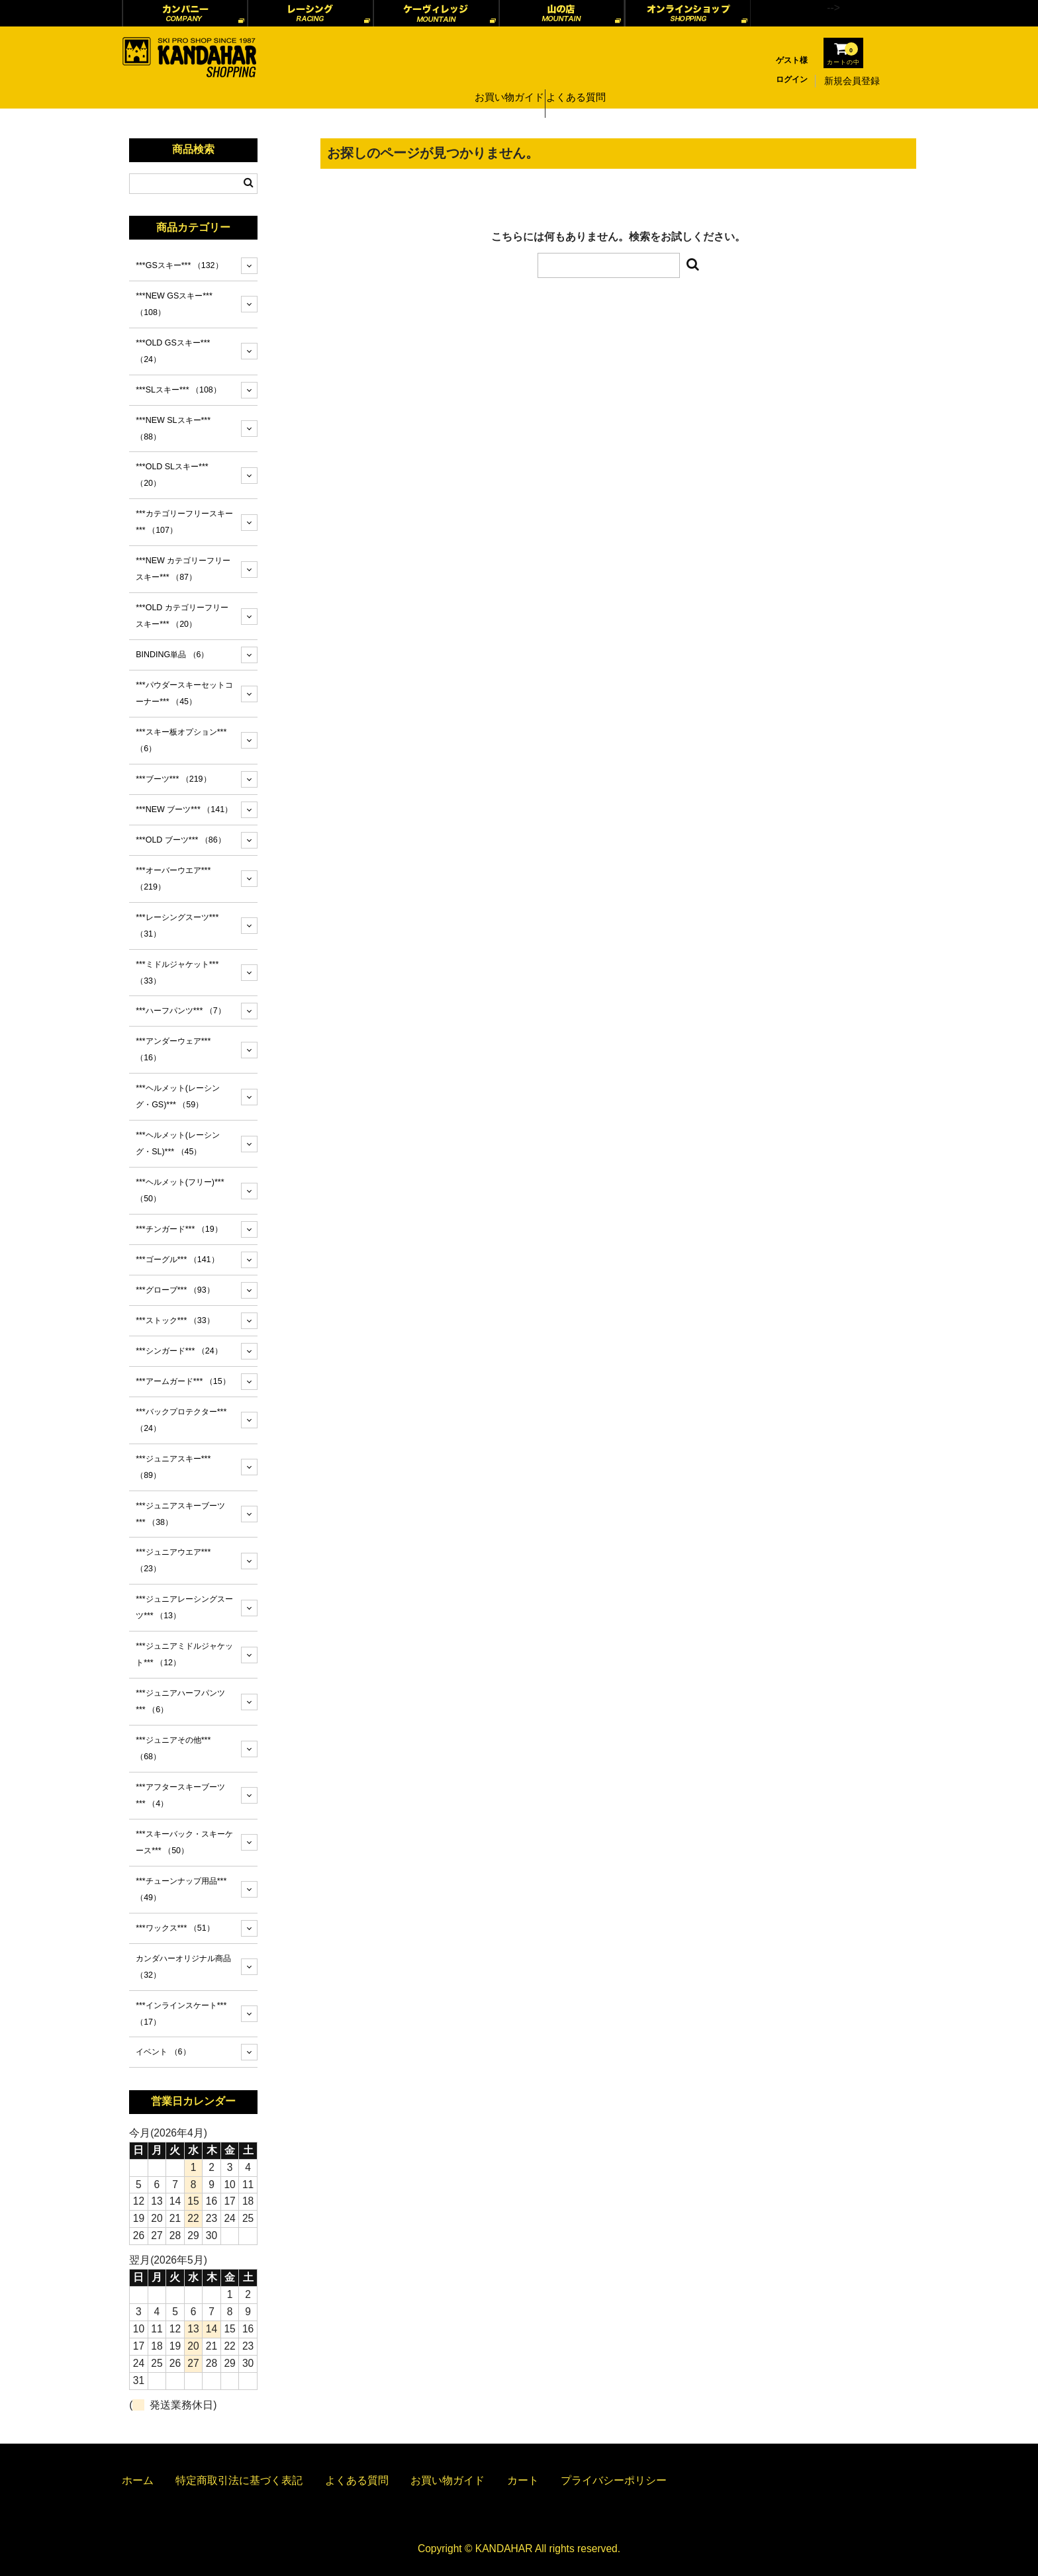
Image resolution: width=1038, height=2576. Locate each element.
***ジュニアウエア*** (173, 1560)
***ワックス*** (175, 1928)
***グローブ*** (175, 1290)
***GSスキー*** (179, 265)
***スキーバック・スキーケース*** (184, 1842)
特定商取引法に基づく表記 (239, 2480)
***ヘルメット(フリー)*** (180, 1190)
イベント (163, 2051)
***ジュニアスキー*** (173, 1467)
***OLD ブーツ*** (181, 840)
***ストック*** (175, 1320)
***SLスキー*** (178, 389)
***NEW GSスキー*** (174, 304)
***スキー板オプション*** (181, 740)
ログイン (792, 79)
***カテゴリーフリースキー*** (184, 522)
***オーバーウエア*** (173, 879)
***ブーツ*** (173, 779)
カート (523, 2480)
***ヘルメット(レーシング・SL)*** (178, 1143)
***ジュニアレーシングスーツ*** (184, 1607)
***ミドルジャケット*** (177, 973)
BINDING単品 (172, 654)
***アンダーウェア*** (173, 1049)
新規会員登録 (852, 80)
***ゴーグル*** (177, 1259)
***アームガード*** (183, 1381)
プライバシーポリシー (614, 2480)
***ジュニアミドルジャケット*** (184, 1654)
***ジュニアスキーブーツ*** (180, 1514)
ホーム (138, 2480)
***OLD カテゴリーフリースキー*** (182, 616)
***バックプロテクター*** (181, 1420)
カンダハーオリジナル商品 (183, 1967)
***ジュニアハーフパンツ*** (180, 1701)
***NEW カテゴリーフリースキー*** (183, 569)
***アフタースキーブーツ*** (180, 1795)
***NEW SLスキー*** (173, 428)
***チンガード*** (179, 1229)
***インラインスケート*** (181, 2014)
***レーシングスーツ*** (177, 926)
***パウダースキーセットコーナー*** (184, 693)
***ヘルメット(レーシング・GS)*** (178, 1096)
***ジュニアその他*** (173, 1748)
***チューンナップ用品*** (181, 1889)
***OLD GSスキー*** (173, 351)
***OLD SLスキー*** (172, 475)
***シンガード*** (179, 1351)
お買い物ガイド (506, 80)
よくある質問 (580, 80)
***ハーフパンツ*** (181, 1010)
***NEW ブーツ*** (184, 809)
